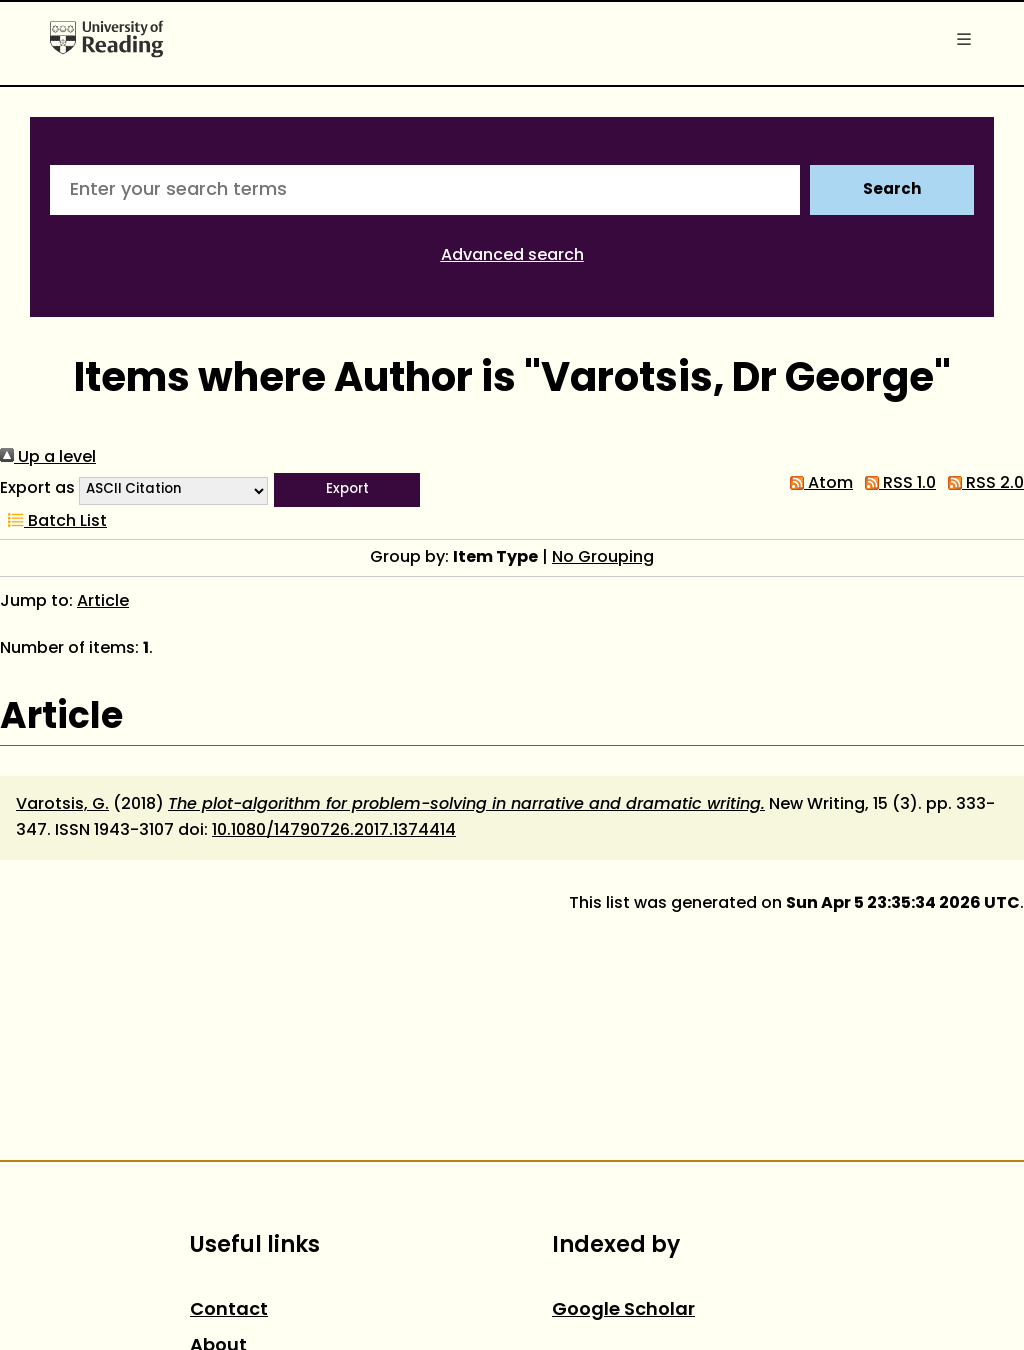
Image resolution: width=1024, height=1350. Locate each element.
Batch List (53, 522)
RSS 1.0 (896, 484)
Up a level (48, 458)
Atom (817, 484)
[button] (347, 490)
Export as (37, 489)
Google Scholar (623, 1310)
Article (103, 602)
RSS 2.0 (982, 484)
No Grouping (603, 558)
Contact (229, 1310)
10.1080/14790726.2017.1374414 (334, 831)
